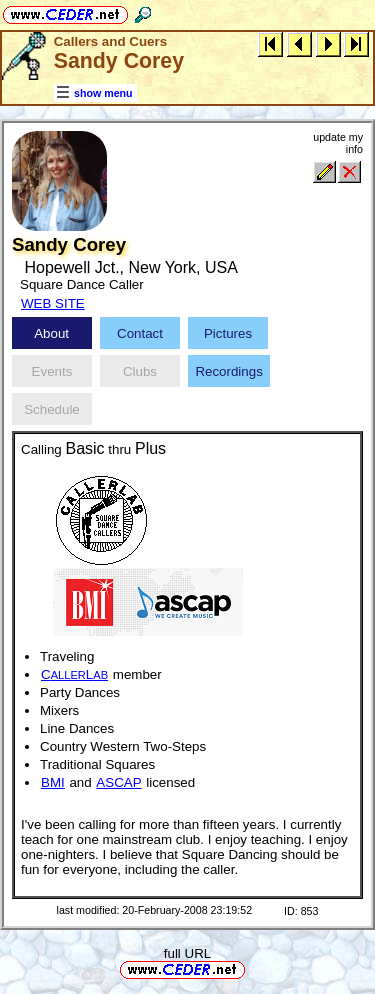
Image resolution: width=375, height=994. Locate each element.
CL (74, 674)
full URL (187, 953)
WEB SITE (53, 303)
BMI (53, 782)
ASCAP (118, 782)
